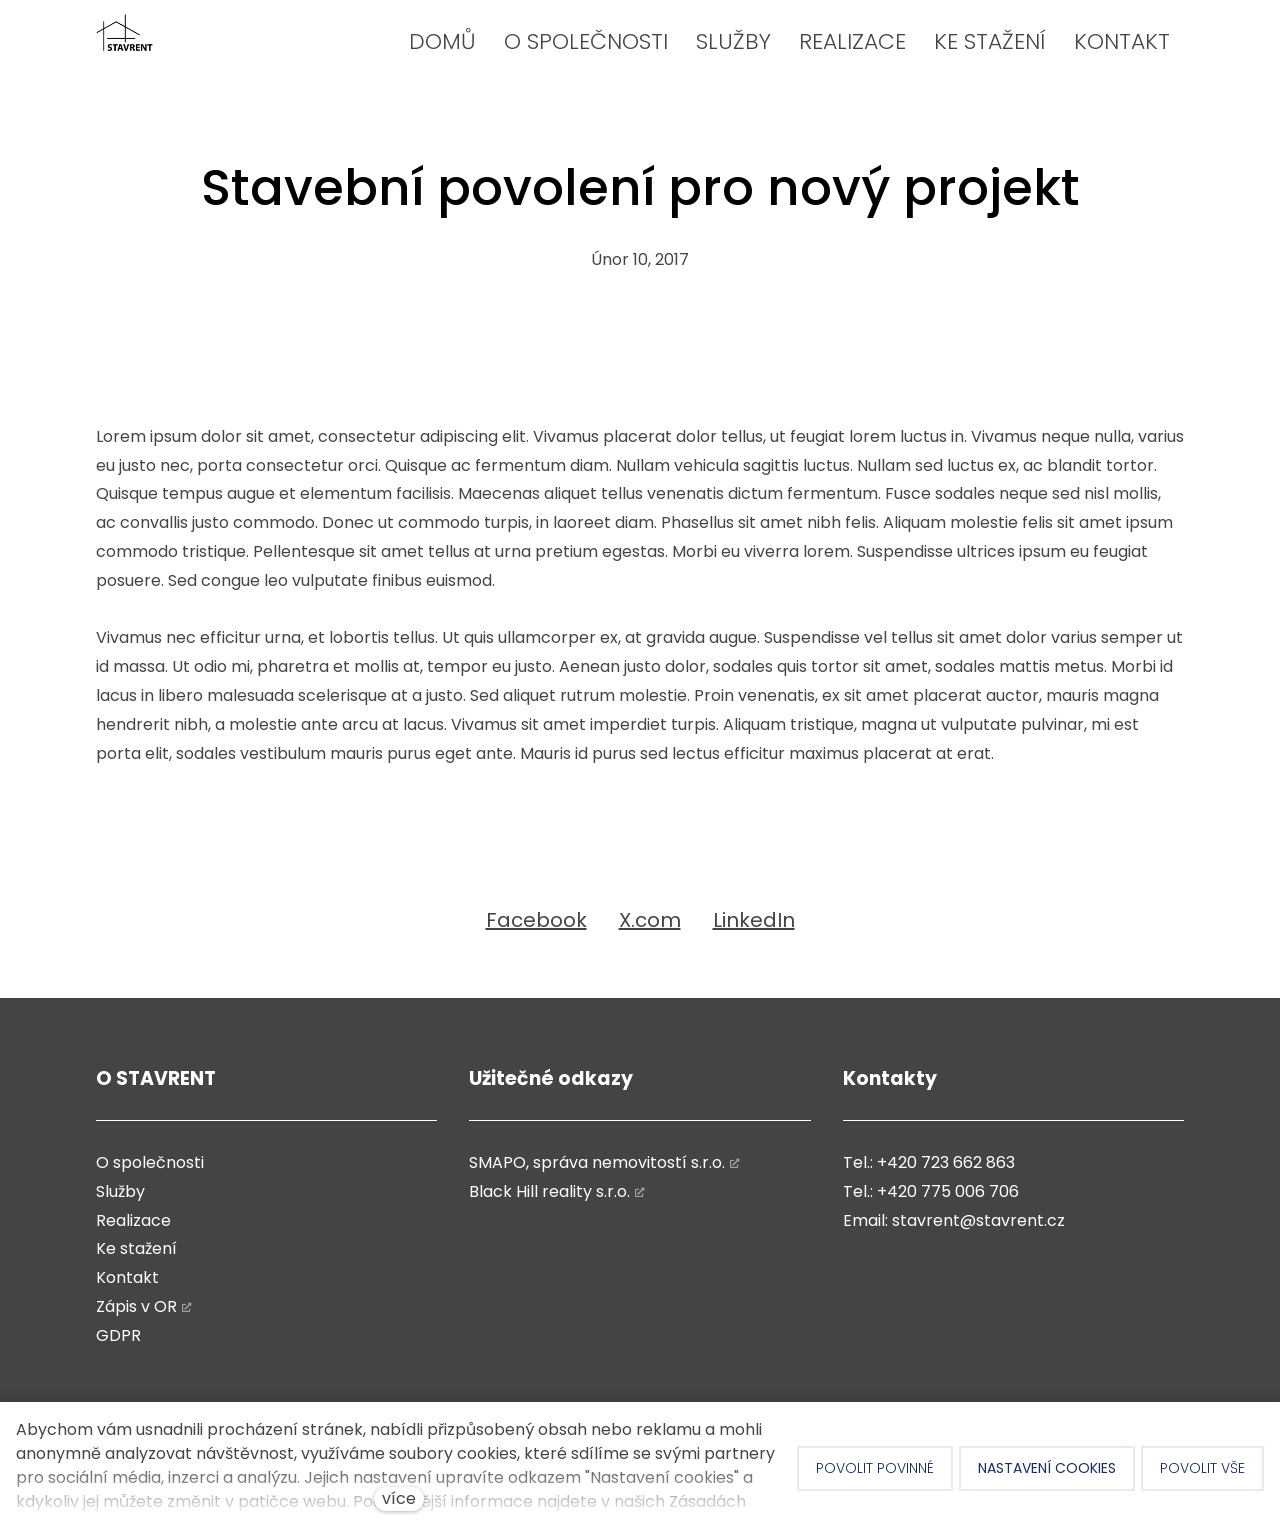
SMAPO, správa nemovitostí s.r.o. (597, 1162)
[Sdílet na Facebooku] (536, 920)
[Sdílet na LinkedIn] (754, 920)
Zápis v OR (136, 1306)
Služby (120, 1191)
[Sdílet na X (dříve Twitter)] (650, 920)
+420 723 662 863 (946, 1162)
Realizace (133, 1220)
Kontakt (127, 1277)
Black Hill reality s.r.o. (549, 1191)
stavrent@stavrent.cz (978, 1220)
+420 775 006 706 (948, 1191)
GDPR (118, 1335)
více (399, 1498)
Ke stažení (136, 1248)
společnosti (156, 1162)
